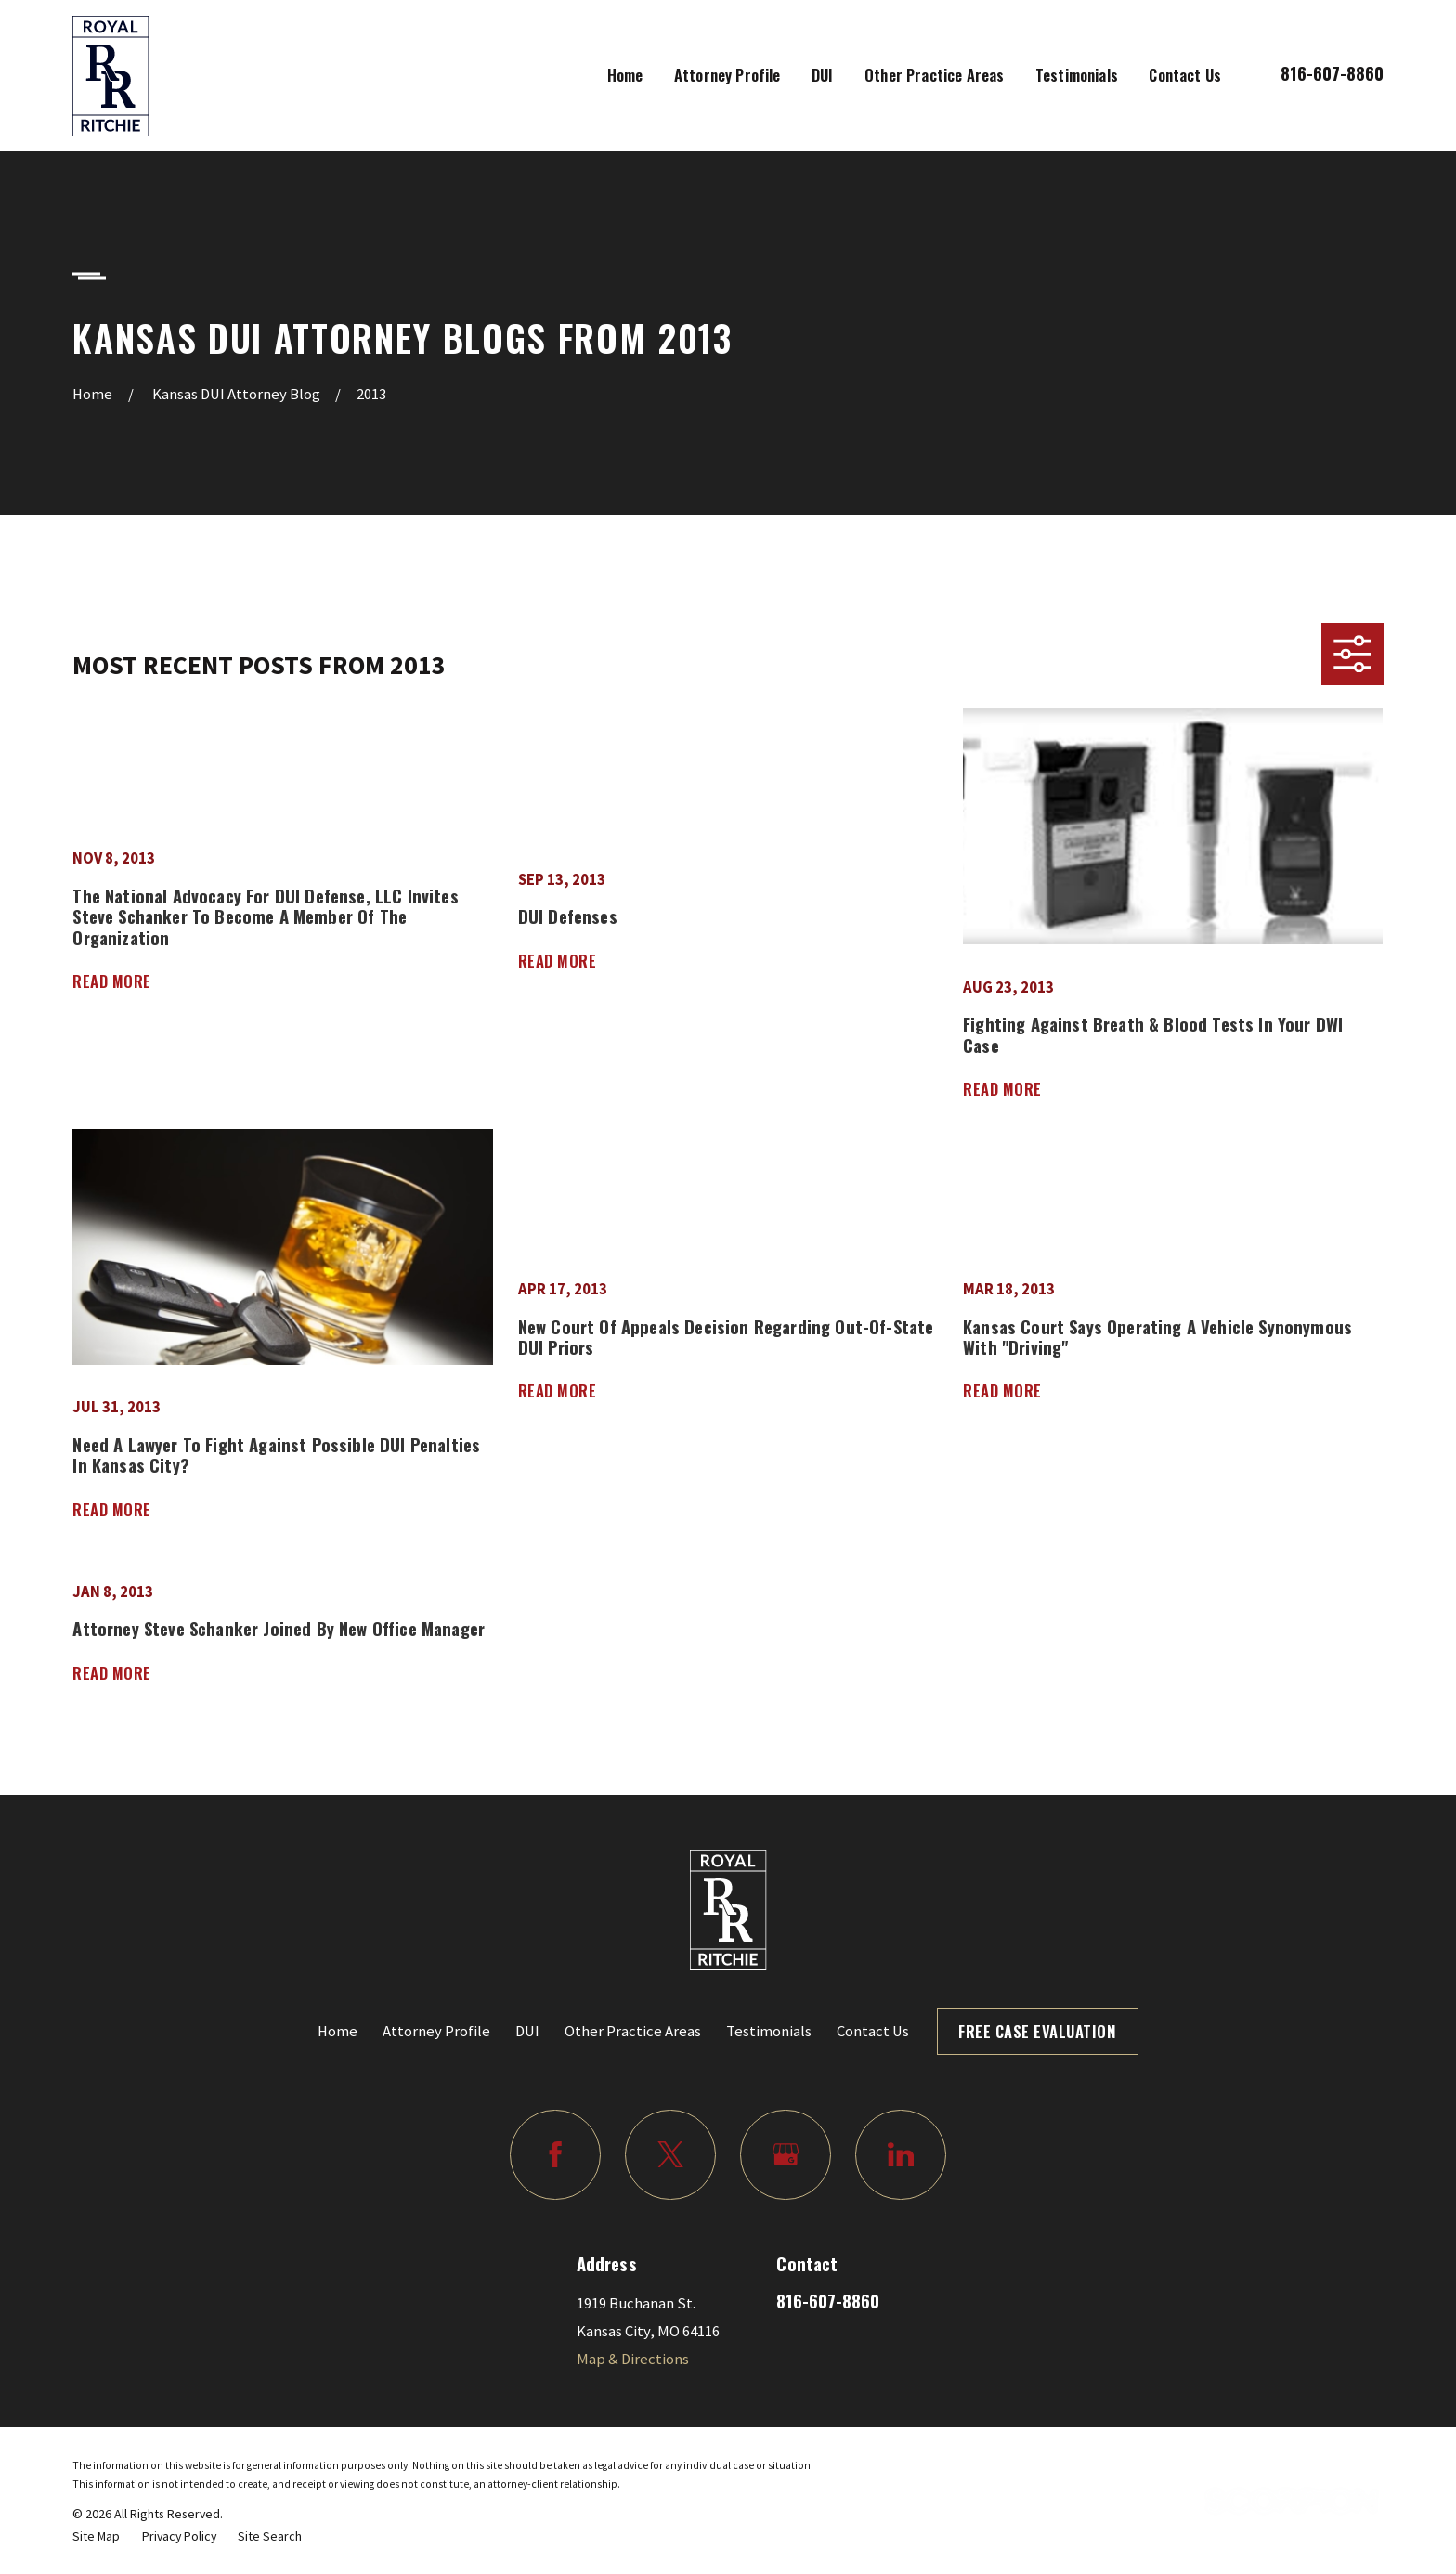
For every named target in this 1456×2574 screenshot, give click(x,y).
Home (338, 2031)
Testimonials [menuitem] (1076, 74)
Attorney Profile (436, 2031)
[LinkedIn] (900, 2155)
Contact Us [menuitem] (1185, 74)
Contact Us (873, 2031)
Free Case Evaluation (1037, 2031)
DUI (527, 2031)
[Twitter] (670, 2155)
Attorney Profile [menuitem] (727, 74)
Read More (111, 981)
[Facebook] (555, 2155)
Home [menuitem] (625, 74)
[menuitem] (96, 2536)
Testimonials (769, 2031)
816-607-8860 (1332, 72)
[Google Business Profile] (785, 2155)
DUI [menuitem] (823, 74)
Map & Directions (633, 2359)
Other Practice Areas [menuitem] (934, 74)
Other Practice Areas (633, 2031)
